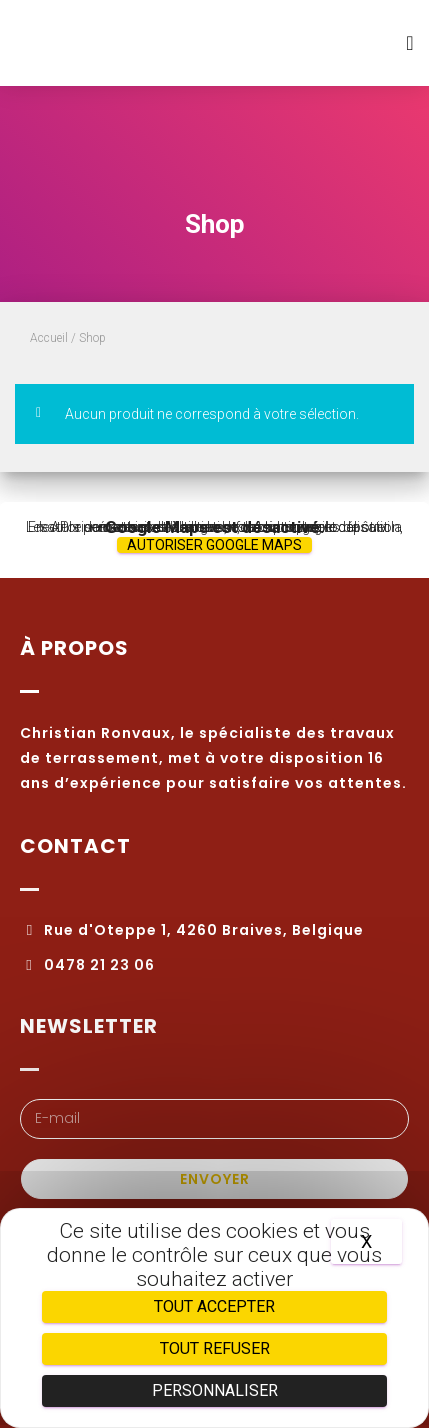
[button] (410, 43)
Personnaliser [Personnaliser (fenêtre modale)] (215, 1390)
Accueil (49, 338)
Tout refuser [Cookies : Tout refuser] (215, 1348)
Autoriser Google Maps (214, 545)
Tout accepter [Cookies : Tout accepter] (214, 1306)
